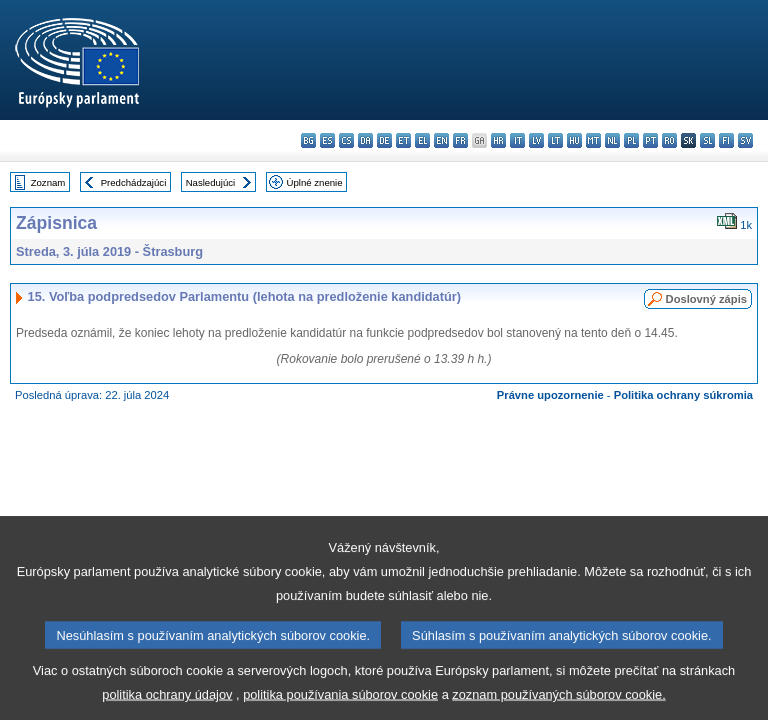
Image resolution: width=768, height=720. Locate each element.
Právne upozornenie (550, 395)
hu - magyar (574, 140)
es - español (327, 140)
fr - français (460, 140)
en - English (441, 140)
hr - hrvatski (498, 140)
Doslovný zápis (706, 299)
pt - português (650, 140)
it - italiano (517, 140)
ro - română (669, 140)
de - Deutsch (384, 140)
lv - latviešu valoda (536, 140)
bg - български (308, 140)
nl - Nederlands (612, 140)
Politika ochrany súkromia (683, 395)
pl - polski (631, 140)
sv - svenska (745, 140)
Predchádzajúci (134, 182)
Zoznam (48, 182)
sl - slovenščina (707, 140)
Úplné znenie (315, 182)
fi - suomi (726, 140)
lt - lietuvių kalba (555, 140)
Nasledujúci (211, 182)
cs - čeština (346, 140)
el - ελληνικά (422, 140)
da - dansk (365, 140)
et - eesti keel (403, 140)
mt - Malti (593, 140)
